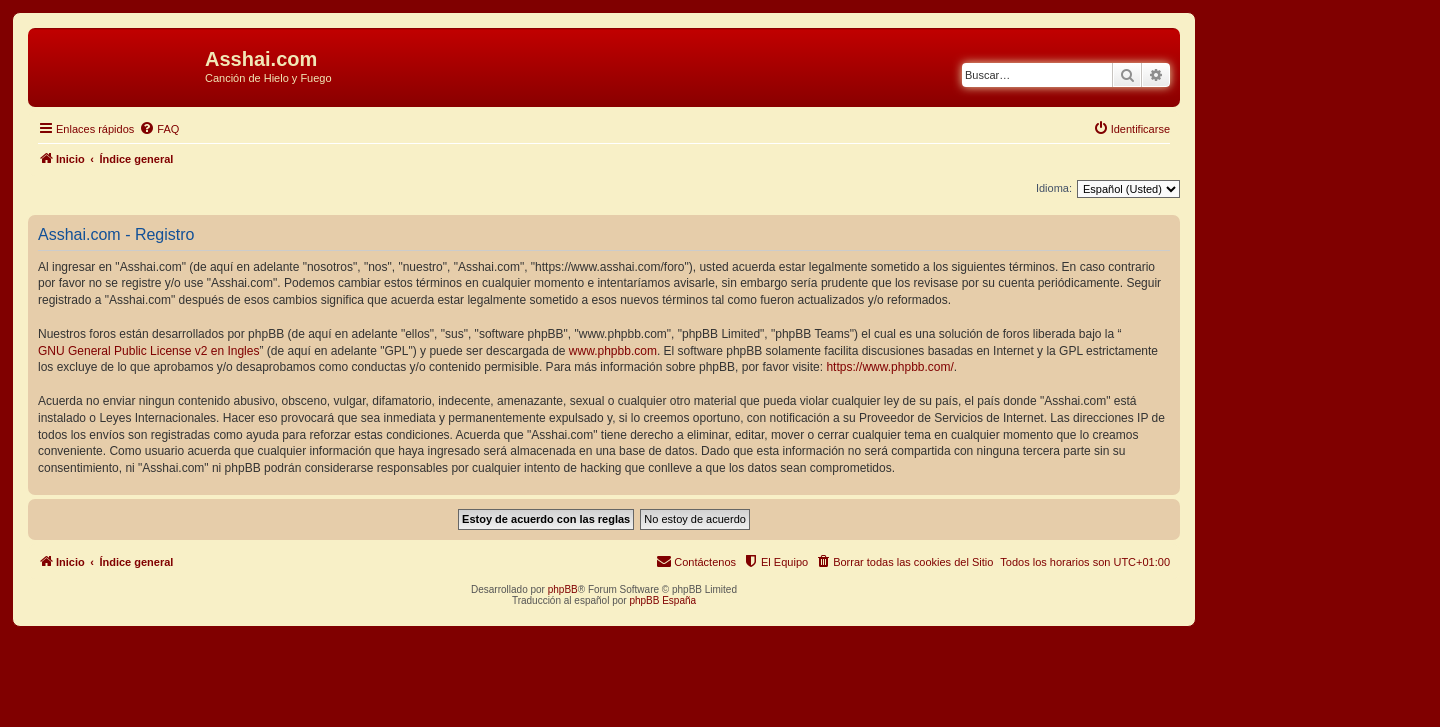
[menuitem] (159, 129)
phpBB (563, 589)
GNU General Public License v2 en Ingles (148, 351)
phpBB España (662, 600)
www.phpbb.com (613, 351)
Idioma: (1054, 188)
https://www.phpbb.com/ (889, 367)
